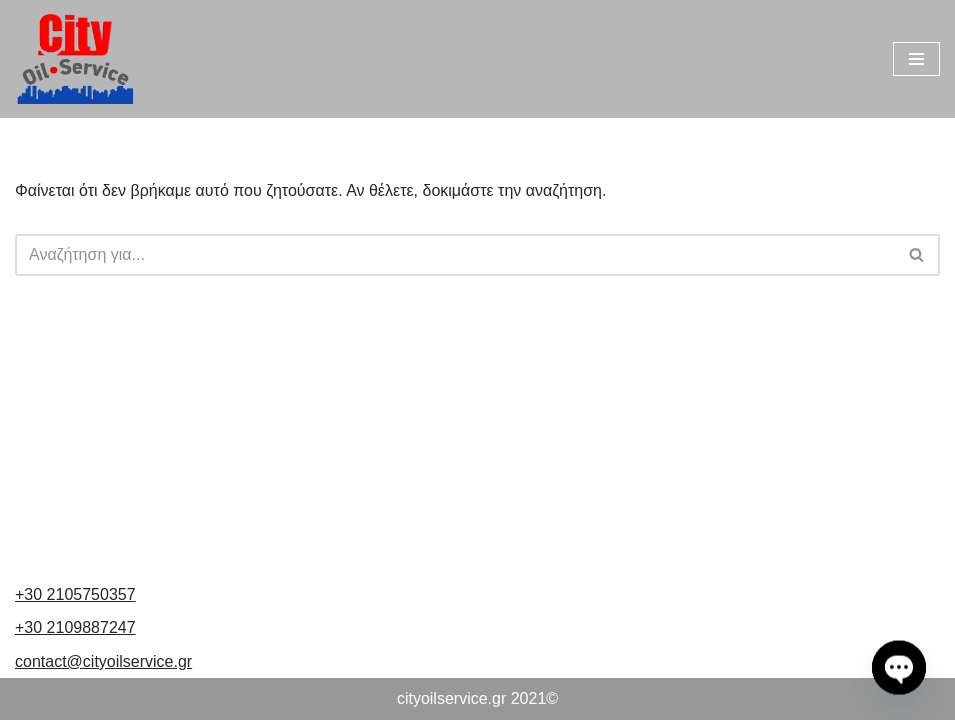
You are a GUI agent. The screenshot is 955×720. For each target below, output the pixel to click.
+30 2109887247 (75, 627)
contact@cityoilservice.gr (103, 661)
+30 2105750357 (75, 594)
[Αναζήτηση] (455, 255)
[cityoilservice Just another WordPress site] (75, 59)
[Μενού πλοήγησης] (916, 59)
